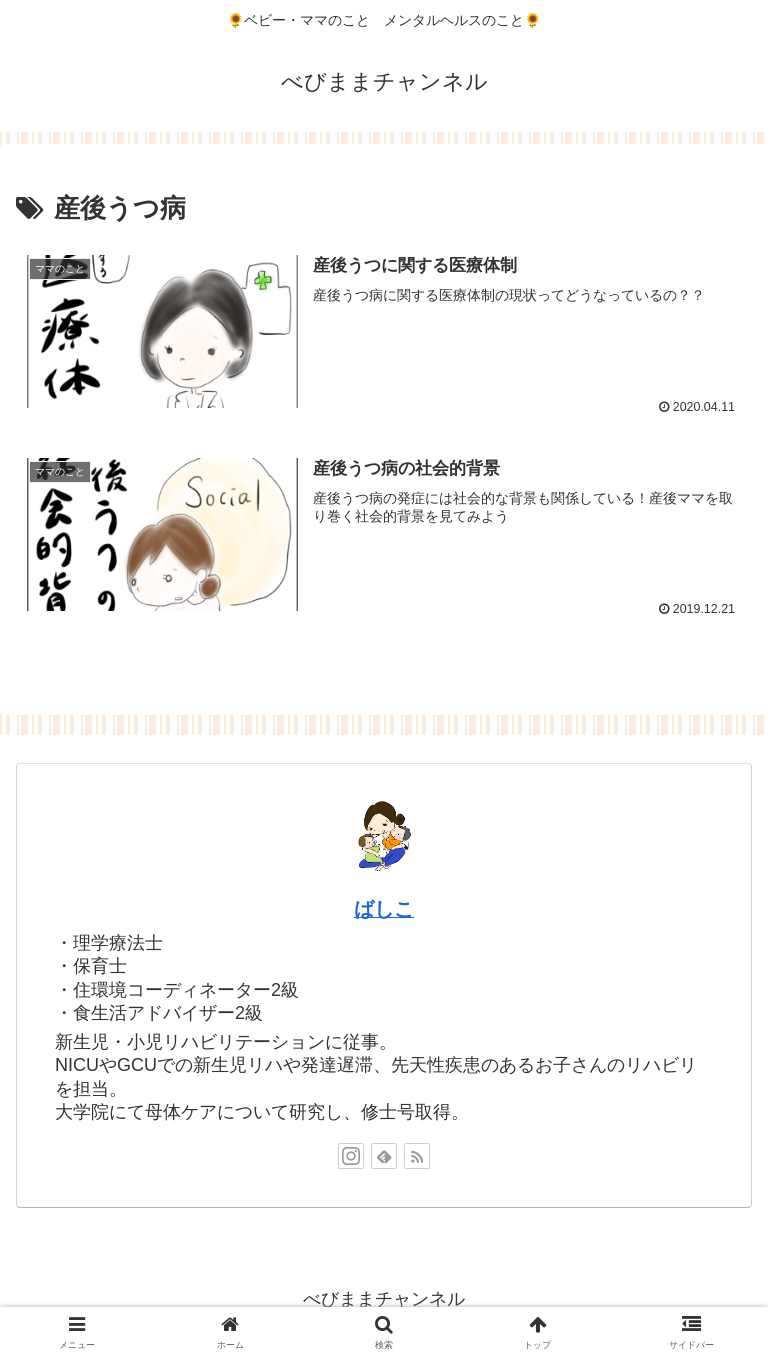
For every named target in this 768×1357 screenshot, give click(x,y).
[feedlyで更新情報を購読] (384, 1156)
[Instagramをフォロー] (351, 1156)
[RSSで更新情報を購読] (417, 1156)
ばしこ (384, 910)
